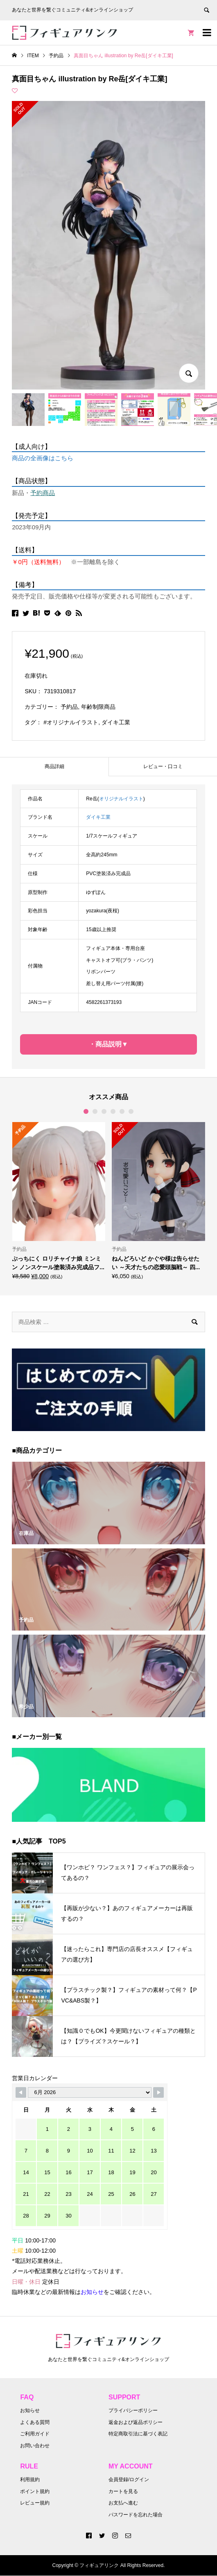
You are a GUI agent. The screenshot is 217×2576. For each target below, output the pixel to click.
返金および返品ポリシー (135, 2422)
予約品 (69, 706)
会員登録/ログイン (128, 2479)
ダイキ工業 (116, 722)
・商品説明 (105, 1044)
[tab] (54, 766)
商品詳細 (54, 766)
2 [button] (95, 1111)
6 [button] (131, 1111)
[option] (58, 1200)
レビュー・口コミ (163, 766)
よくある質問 (35, 2422)
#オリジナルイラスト (70, 722)
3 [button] (104, 1111)
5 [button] (122, 1111)
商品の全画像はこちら (42, 458)
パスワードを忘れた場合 (135, 2515)
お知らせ (30, 2410)
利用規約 (30, 2479)
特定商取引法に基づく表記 (137, 2434)
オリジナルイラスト (121, 799)
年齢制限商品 (98, 706)
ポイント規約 (35, 2491)
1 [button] (86, 1111)
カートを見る (123, 2491)
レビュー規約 (35, 2503)
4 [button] (113, 1111)
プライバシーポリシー (133, 2410)
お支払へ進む (123, 2503)
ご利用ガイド (35, 2434)
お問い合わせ (35, 2445)
